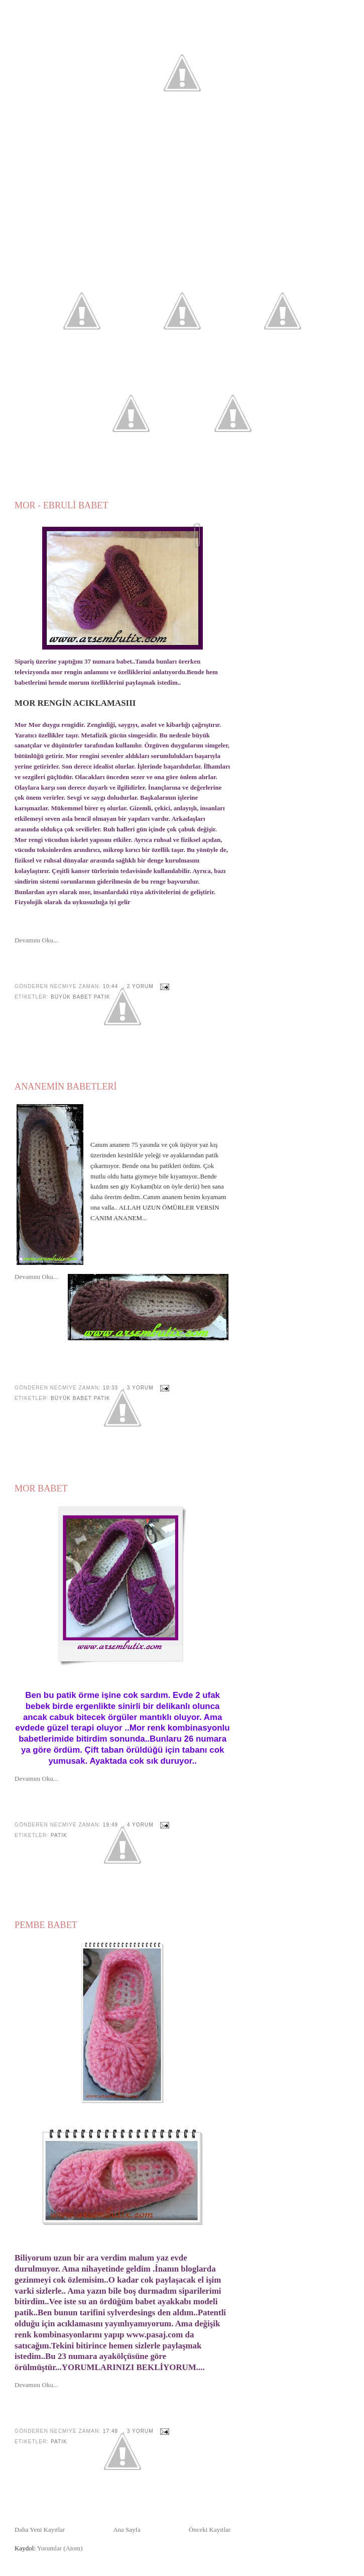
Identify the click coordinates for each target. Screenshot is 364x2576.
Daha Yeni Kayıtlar (40, 2529)
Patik (59, 1835)
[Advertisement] (182, 188)
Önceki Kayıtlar (209, 2529)
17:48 (110, 2431)
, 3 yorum (138, 1387)
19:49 (110, 1825)
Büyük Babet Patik (80, 997)
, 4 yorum (138, 1825)
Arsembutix (182, 37)
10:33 (110, 1387)
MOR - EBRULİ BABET (61, 505)
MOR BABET (41, 1488)
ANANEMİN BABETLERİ (66, 1087)
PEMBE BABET (46, 1925)
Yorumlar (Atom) (60, 2548)
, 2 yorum (138, 986)
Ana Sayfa (127, 2529)
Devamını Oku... (36, 940)
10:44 (110, 986)
